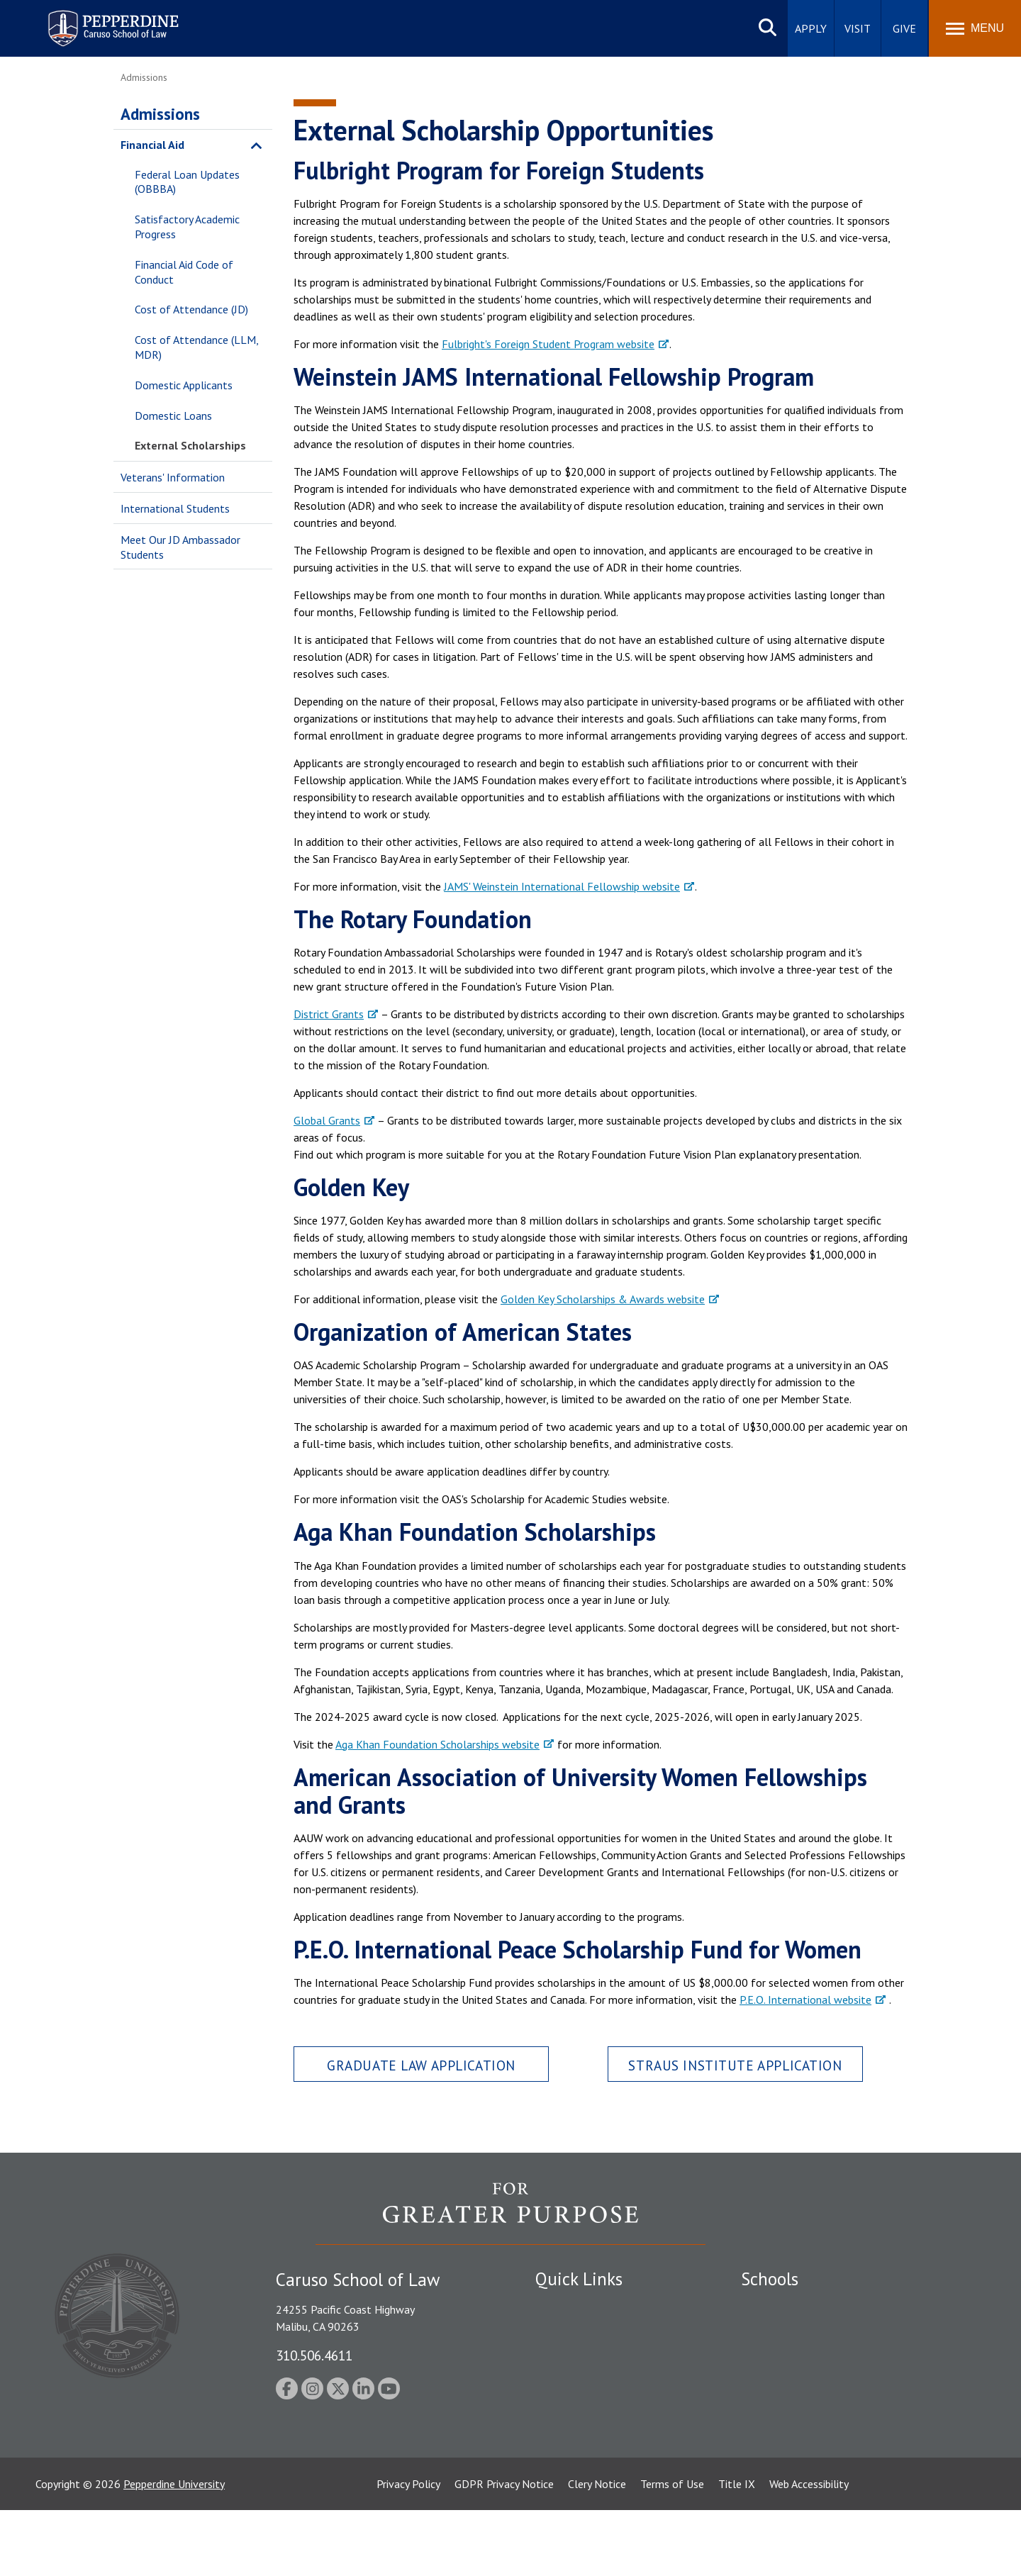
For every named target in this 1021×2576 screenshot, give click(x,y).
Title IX (736, 2550)
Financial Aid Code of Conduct (184, 271)
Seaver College (776, 2306)
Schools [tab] (769, 2279)
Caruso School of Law (794, 2330)
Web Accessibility (809, 2550)
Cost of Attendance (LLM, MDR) (196, 347)
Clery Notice (597, 2550)
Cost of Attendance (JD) (191, 309)
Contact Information (585, 2404)
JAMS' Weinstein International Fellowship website (562, 886)
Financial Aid (152, 145)
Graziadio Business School (802, 2355)
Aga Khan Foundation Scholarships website (437, 1744)
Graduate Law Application (421, 2065)
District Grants (329, 1014)
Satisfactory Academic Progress (187, 226)
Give (904, 28)
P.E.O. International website (805, 1999)
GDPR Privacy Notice (504, 2550)
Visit (857, 28)
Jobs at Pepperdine (579, 2380)
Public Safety (566, 2306)
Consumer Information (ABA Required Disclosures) (601, 2436)
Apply (811, 28)
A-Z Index (558, 2468)
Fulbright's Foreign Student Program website (548, 344)
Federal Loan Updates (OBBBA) (187, 181)
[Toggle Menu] (975, 28)
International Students (175, 508)
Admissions (160, 114)
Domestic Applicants (184, 385)
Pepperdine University (174, 2550)
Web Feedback (569, 2493)
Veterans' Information (173, 477)
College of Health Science (803, 2443)
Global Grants (327, 1120)
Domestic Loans (173, 415)
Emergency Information (591, 2355)
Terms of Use (672, 2550)
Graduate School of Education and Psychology (851, 2380)
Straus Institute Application (735, 2065)
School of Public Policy (795, 2419)
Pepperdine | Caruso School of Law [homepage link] (111, 19)
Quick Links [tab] (579, 2279)
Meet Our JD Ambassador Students (180, 547)
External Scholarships (190, 445)
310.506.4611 (314, 2355)
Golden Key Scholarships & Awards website (603, 1299)
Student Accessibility (584, 2330)
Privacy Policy (408, 2550)
